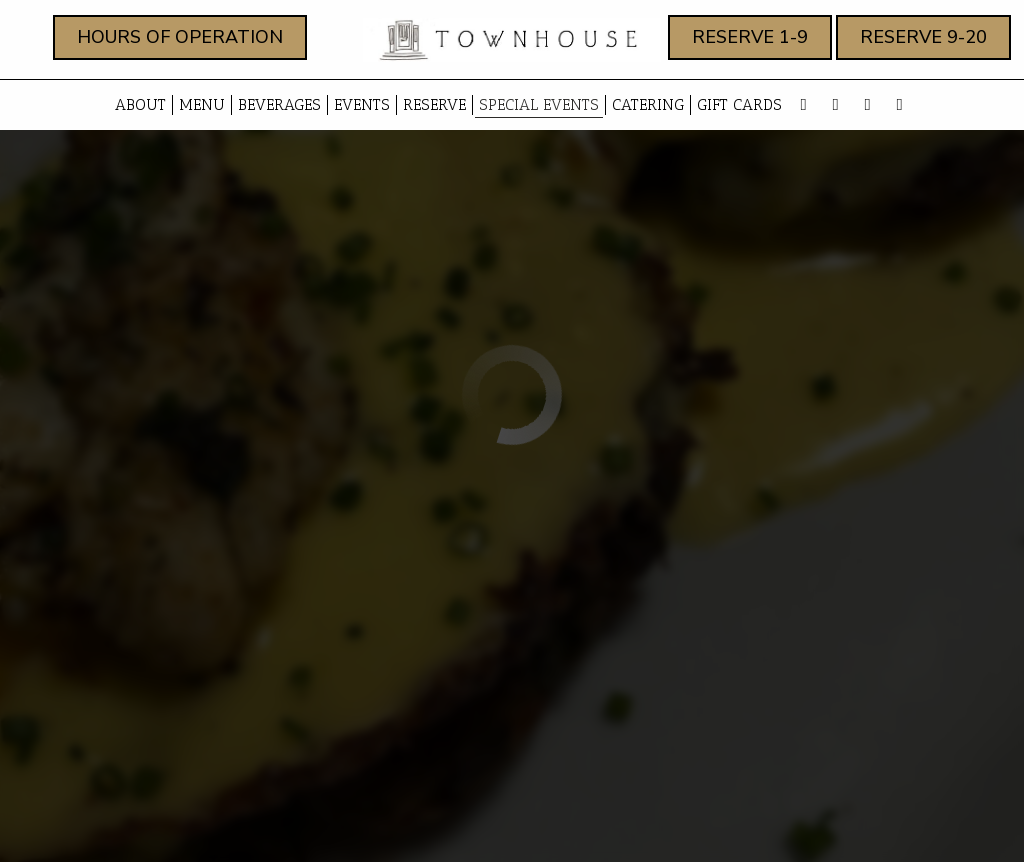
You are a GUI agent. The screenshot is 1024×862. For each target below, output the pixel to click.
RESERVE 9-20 (911, 42)
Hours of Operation (168, 42)
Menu (202, 105)
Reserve (434, 105)
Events (362, 105)
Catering (648, 105)
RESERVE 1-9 (738, 42)
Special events (539, 105)
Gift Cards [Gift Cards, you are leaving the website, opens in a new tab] (739, 105)
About (137, 104)
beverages (279, 105)
